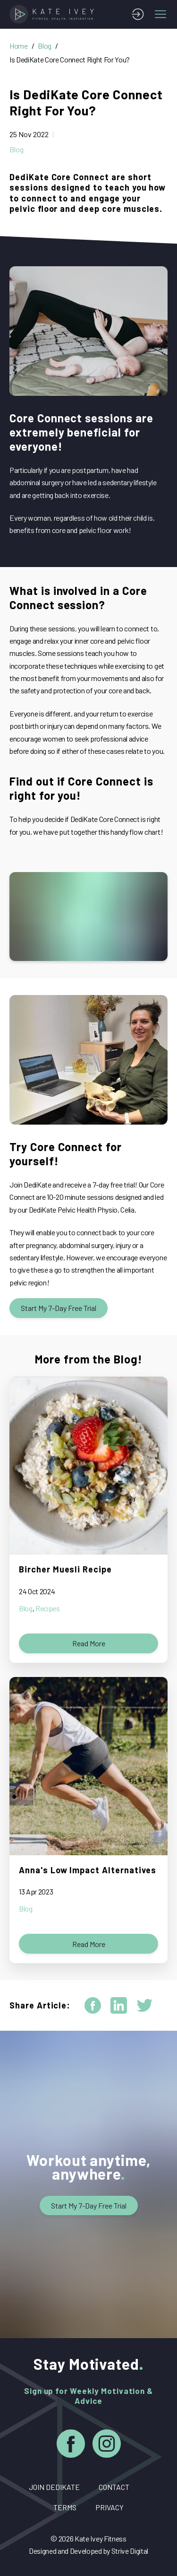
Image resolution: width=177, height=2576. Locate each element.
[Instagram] (107, 2445)
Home (18, 45)
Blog (44, 45)
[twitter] (144, 2005)
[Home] (53, 14)
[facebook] (92, 2005)
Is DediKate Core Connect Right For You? (69, 59)
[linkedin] (118, 2005)
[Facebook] (71, 2445)
